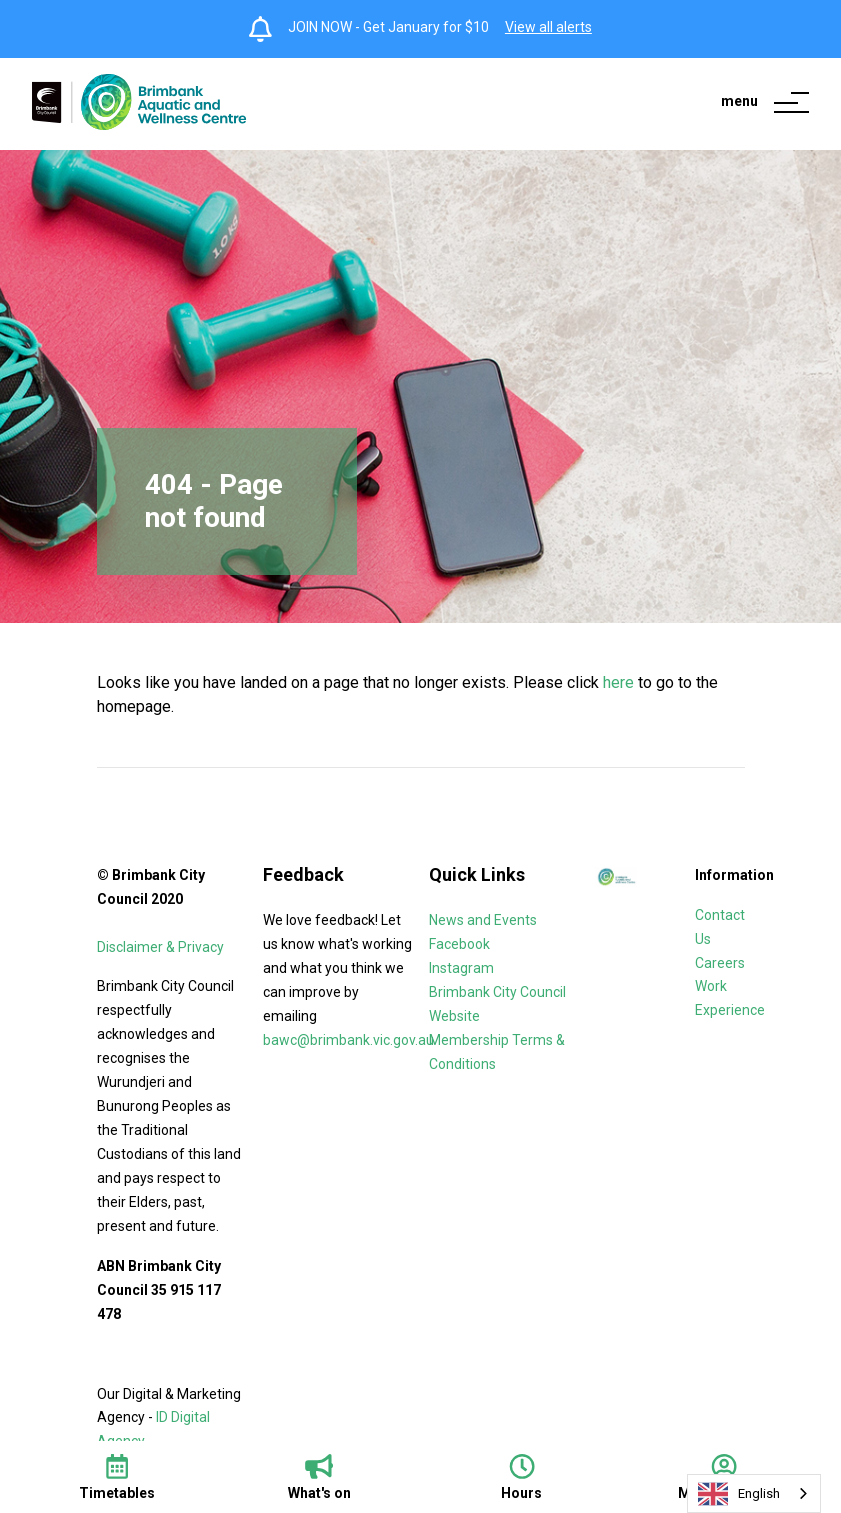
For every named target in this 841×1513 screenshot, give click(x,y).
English (739, 1494)
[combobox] (754, 1493)
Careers (721, 963)
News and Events (483, 920)
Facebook (459, 944)
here (618, 682)
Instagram (461, 968)
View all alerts (548, 27)
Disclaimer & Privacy (162, 947)
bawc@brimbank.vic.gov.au (348, 1040)
